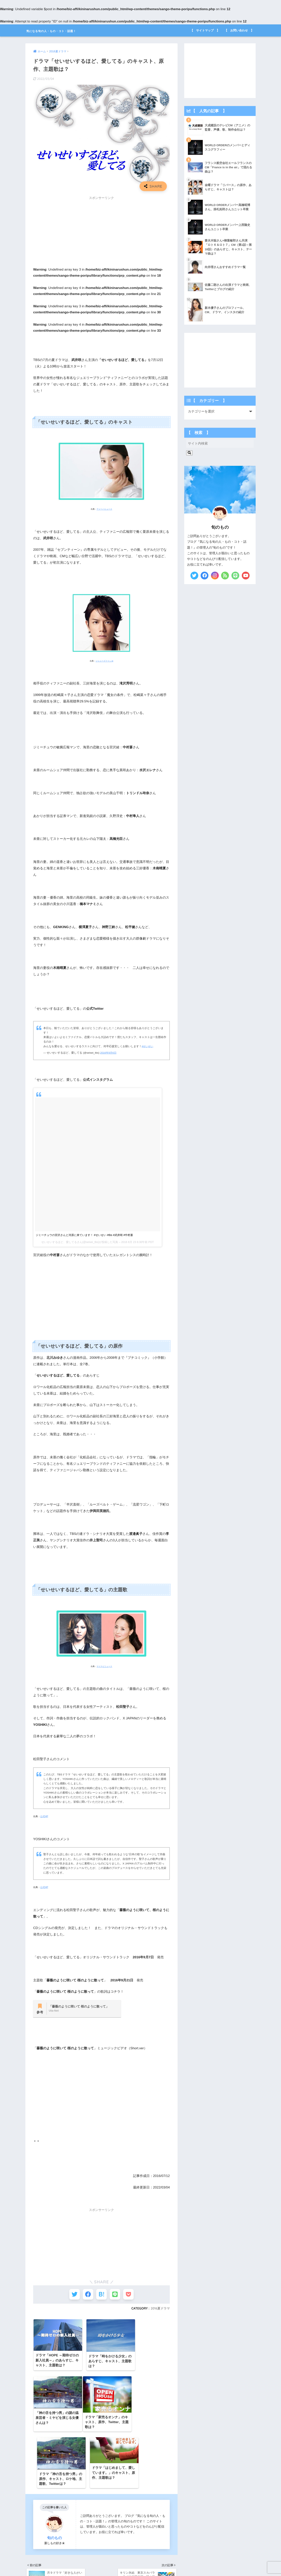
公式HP (44, 1816)
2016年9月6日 (108, 1052)
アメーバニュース (104, 509)
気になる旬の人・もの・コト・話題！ (67, 30)
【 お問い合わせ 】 (239, 30)
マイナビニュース (104, 1666)
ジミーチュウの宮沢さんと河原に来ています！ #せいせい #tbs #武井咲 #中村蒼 (84, 1234)
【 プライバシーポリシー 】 (140, 2560)
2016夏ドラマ (160, 2309)
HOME (140, 2552)
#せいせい (148, 1046)
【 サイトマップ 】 (205, 30)
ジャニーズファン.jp (104, 661)
